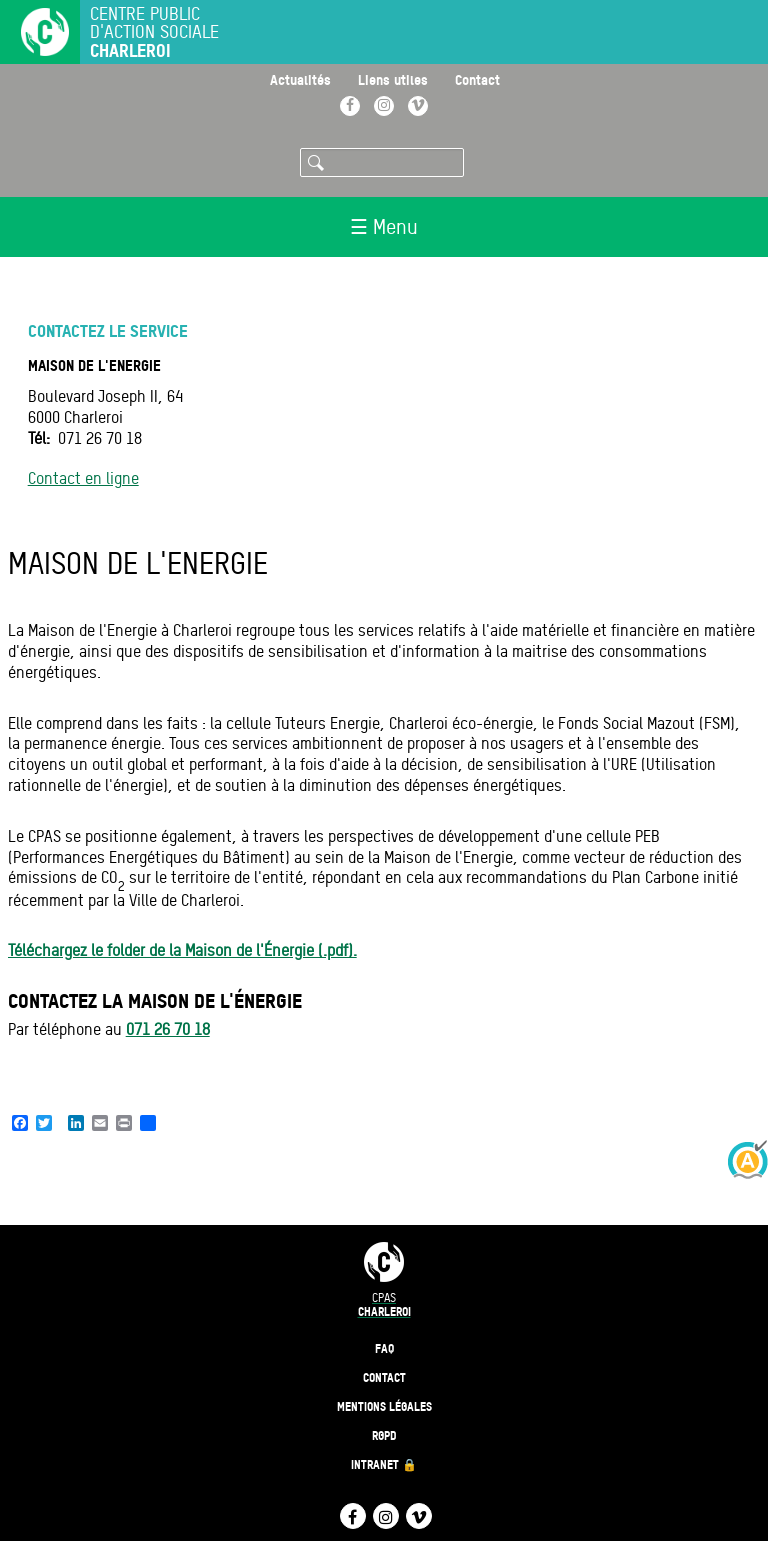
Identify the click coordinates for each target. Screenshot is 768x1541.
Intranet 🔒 (384, 1464)
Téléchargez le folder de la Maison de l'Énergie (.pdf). (182, 950)
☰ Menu (384, 227)
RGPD (384, 1435)
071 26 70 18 (168, 1029)
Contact (477, 79)
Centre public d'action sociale (154, 32)
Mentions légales (384, 1406)
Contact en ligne (83, 478)
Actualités (300, 79)
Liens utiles (393, 79)
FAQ (384, 1348)
